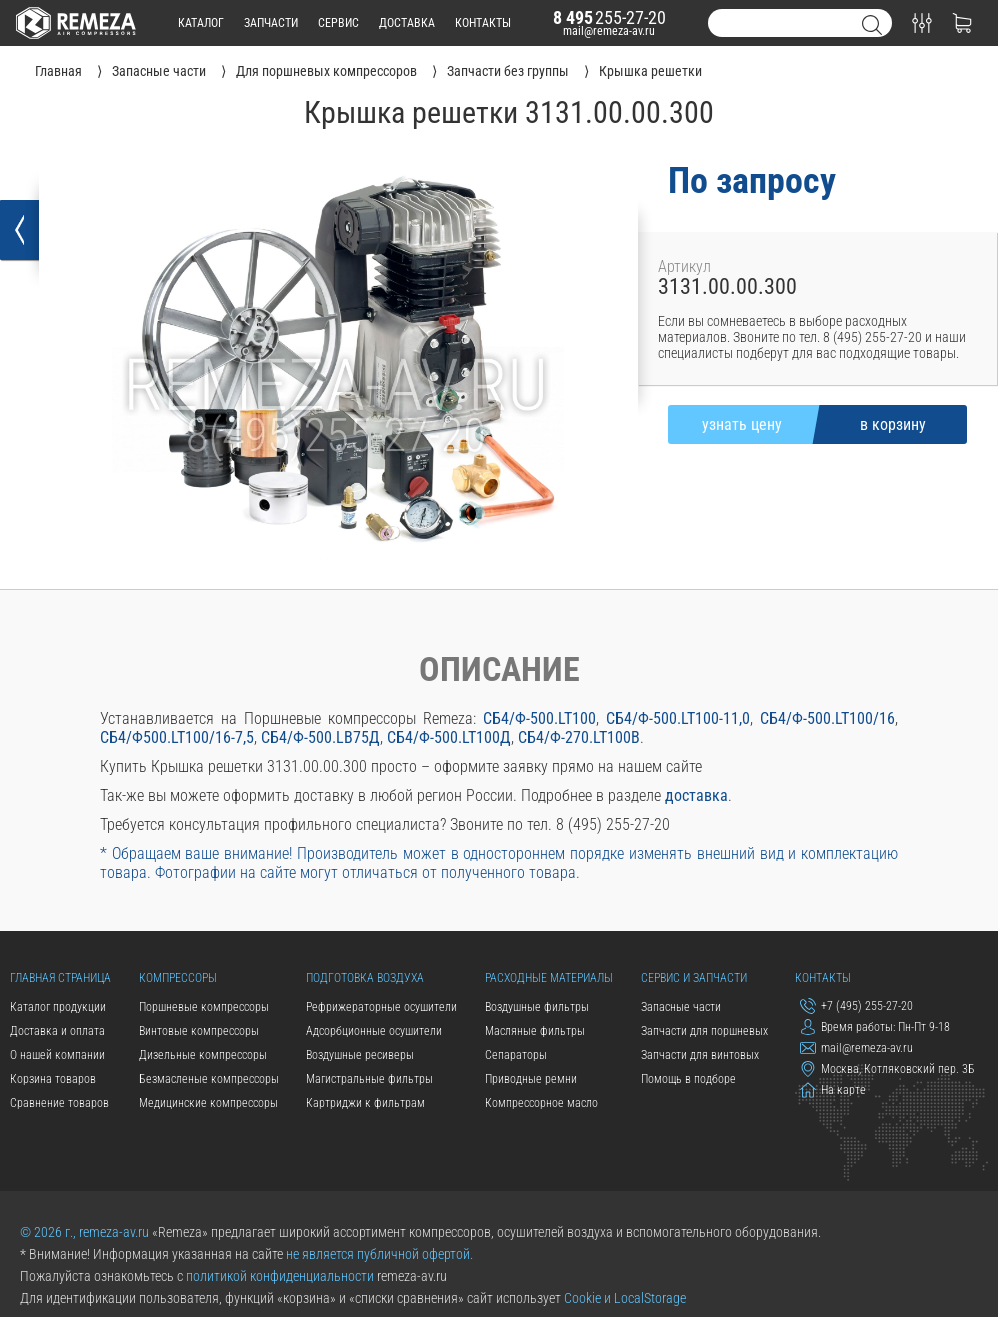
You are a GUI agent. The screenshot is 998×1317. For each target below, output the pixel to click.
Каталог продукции (58, 1007)
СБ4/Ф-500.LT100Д (449, 737)
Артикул (684, 266)
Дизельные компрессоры (203, 1055)
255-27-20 (609, 17)
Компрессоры (178, 978)
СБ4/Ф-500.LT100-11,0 (678, 718)
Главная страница (60, 978)
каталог (201, 23)
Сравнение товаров (59, 1103)
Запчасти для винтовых (700, 1055)
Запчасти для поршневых (704, 1031)
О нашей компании (57, 1055)
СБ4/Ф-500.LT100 (539, 718)
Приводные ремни (531, 1079)
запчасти (271, 23)
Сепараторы (516, 1055)
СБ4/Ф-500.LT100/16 (827, 718)
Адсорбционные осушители (374, 1031)
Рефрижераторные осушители (381, 1007)
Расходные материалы (549, 978)
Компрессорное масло (541, 1103)
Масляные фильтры (535, 1031)
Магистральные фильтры (369, 1079)
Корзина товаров (53, 1079)
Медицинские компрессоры (208, 1103)
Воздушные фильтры (537, 1007)
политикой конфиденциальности (280, 1276)
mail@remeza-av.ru (609, 31)
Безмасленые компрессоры (209, 1079)
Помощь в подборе (688, 1079)
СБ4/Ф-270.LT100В (579, 737)
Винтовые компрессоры (199, 1031)
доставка (407, 23)
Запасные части (681, 1007)
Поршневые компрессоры (204, 1007)
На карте (833, 1090)
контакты (483, 23)
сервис (338, 23)
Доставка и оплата (57, 1031)
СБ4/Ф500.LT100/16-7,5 (177, 737)
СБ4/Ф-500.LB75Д (320, 737)
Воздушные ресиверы (360, 1055)
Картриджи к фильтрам (365, 1103)
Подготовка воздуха (365, 978)
